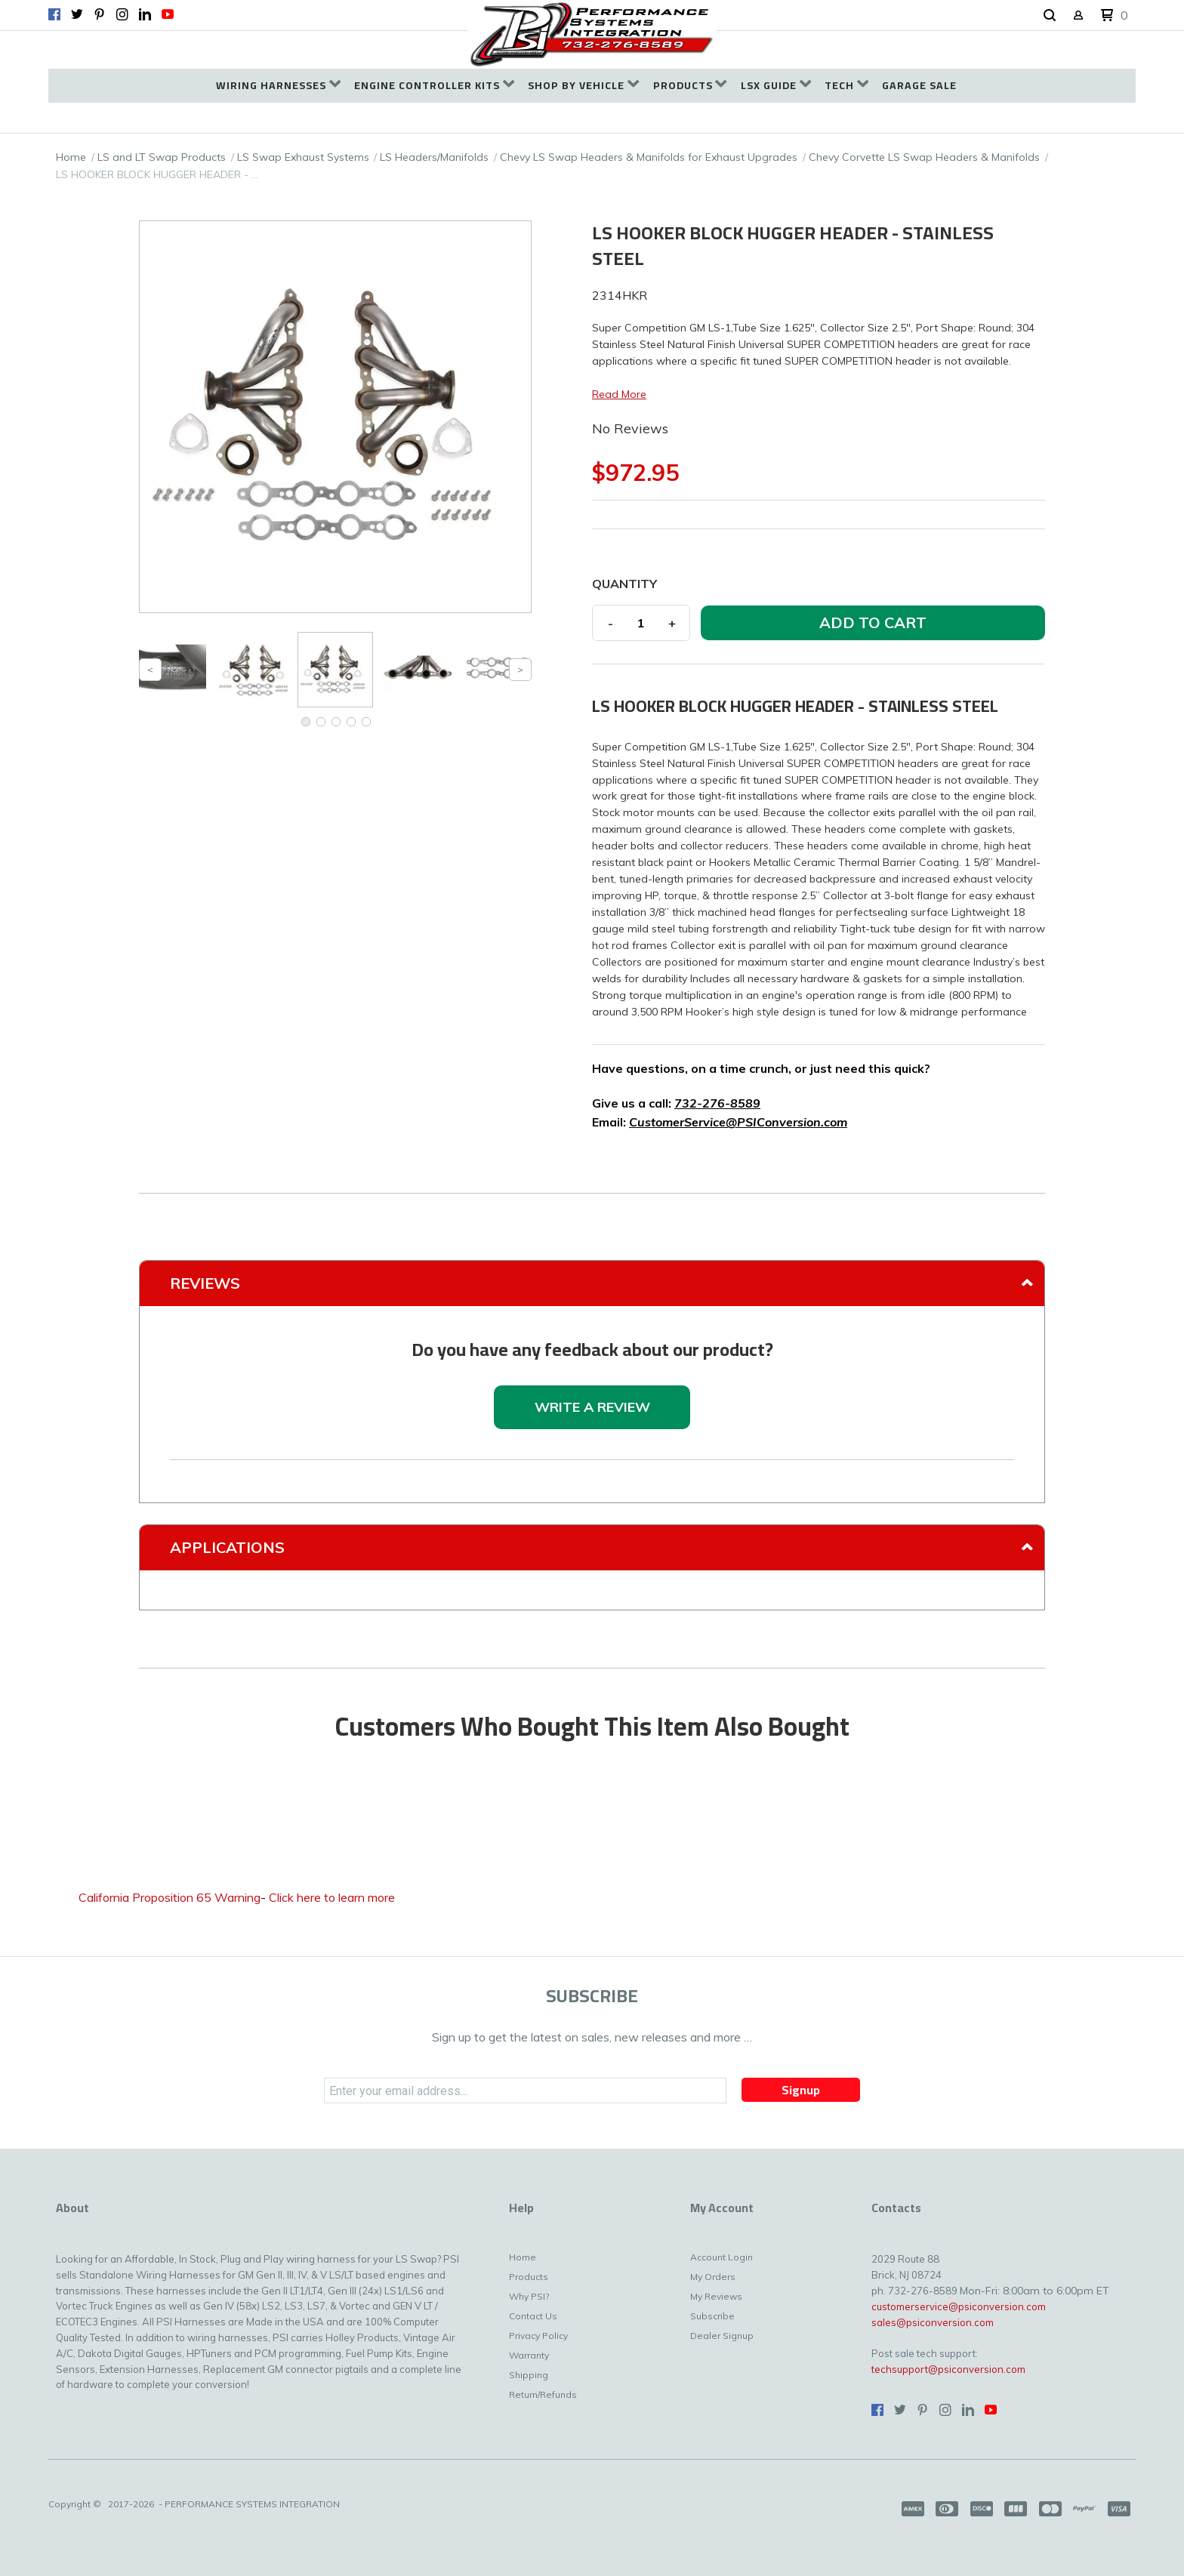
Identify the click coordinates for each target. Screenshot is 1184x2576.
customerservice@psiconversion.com (958, 2306)
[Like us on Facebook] (54, 14)
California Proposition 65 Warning (170, 1897)
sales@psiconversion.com (932, 2322)
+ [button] (672, 622)
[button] (1050, 16)
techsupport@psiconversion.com (948, 2369)
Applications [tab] (227, 1547)
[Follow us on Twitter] (77, 14)
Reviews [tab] (205, 1283)
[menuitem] (278, 86)
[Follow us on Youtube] (168, 14)
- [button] (610, 622)
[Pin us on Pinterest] (100, 14)
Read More (619, 394)
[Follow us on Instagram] (122, 14)
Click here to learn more (332, 1897)
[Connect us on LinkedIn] (145, 14)
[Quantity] (641, 622)
